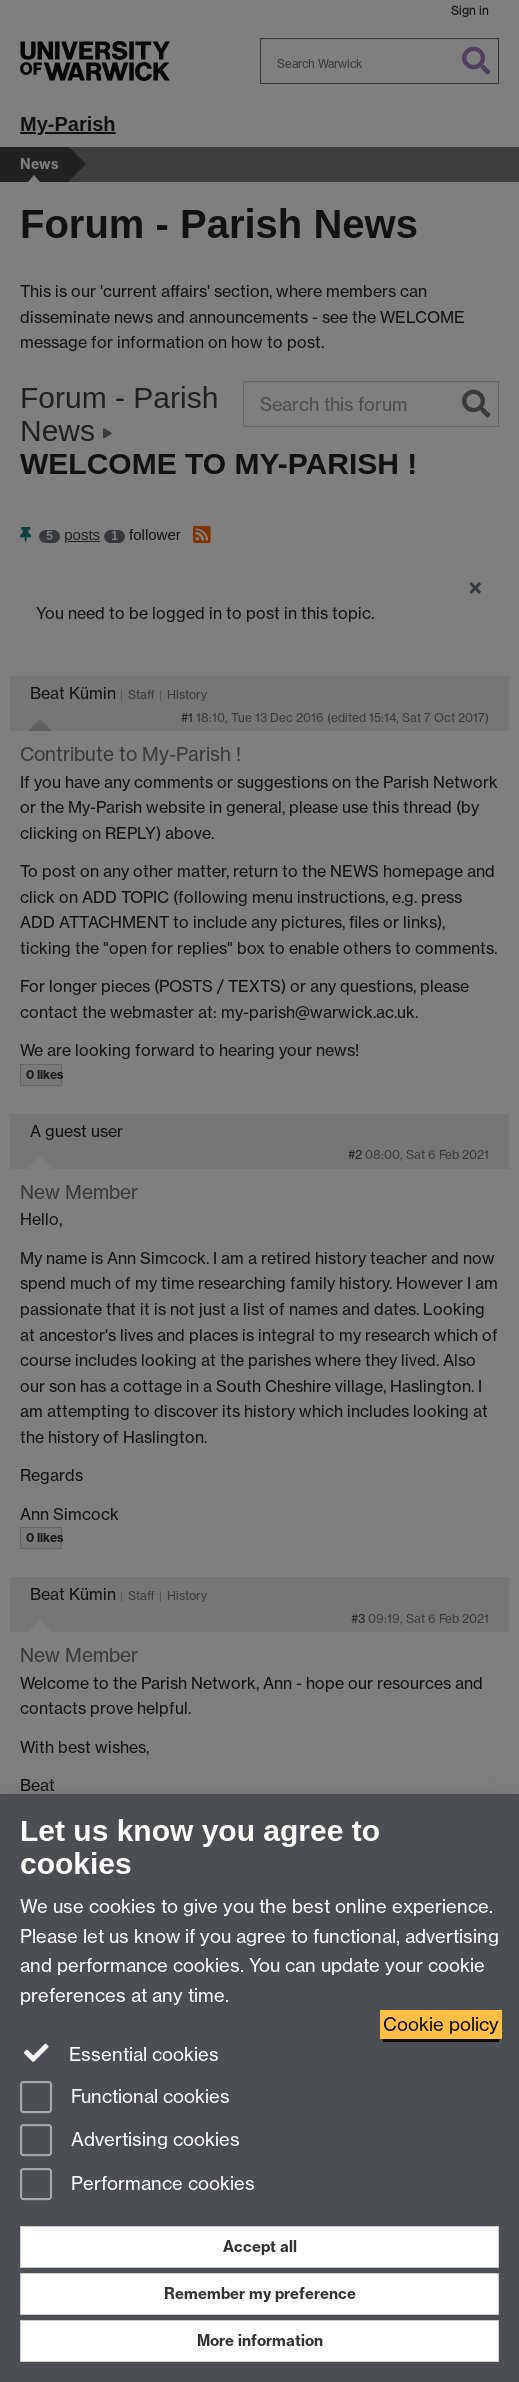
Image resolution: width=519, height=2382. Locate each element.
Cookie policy (441, 2024)
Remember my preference (260, 2293)
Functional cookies (125, 2098)
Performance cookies (137, 2185)
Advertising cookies (130, 2141)
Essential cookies (119, 2053)
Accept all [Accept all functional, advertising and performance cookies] (260, 2246)
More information (260, 2340)
